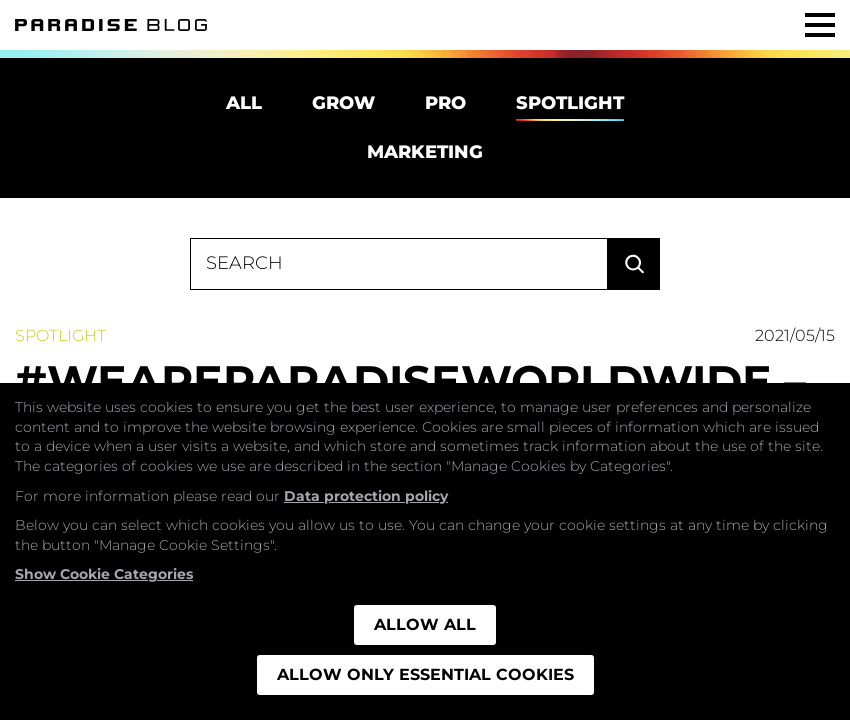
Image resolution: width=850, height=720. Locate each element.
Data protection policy (366, 496)
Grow (343, 103)
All (244, 103)
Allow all (425, 624)
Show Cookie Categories (104, 574)
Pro (445, 103)
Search (634, 264)
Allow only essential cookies (425, 674)
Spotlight (570, 103)
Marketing (425, 152)
